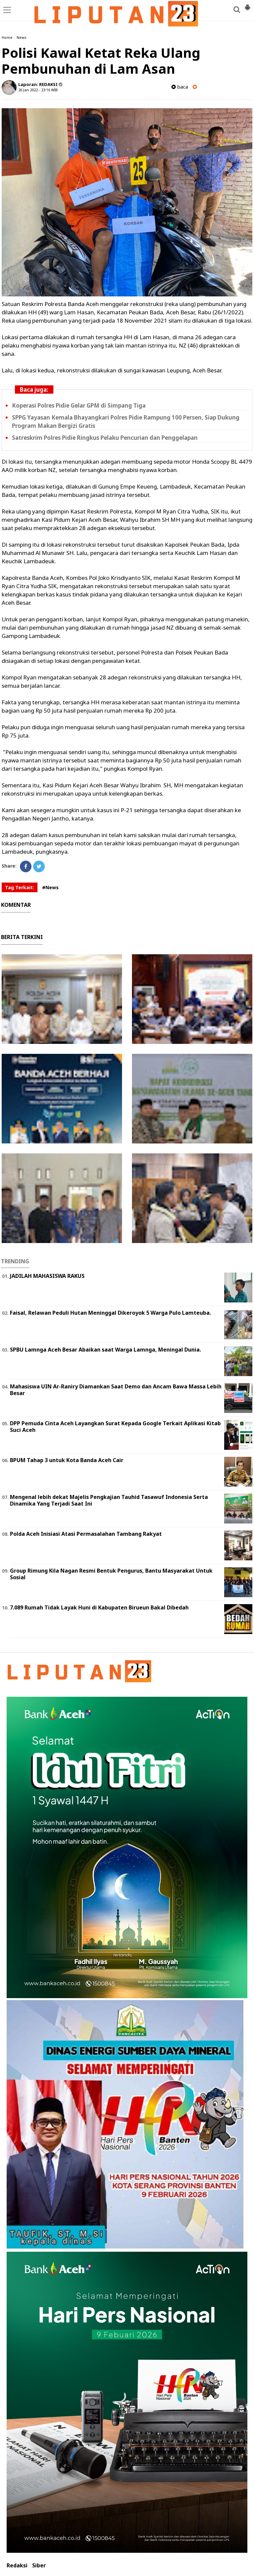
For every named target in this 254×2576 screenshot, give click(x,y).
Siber (39, 2565)
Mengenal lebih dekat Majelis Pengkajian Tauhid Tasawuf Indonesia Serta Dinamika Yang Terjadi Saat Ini (109, 1500)
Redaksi (17, 2565)
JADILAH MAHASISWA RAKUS (47, 1276)
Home (7, 37)
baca (179, 87)
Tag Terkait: (19, 887)
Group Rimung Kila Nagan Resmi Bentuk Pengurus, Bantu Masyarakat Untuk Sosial (111, 1574)
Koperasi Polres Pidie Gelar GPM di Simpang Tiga (79, 405)
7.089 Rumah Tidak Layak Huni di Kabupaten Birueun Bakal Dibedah (99, 1607)
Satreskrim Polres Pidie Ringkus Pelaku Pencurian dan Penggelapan (105, 437)
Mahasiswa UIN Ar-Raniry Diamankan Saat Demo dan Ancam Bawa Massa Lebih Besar (116, 1390)
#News (50, 887)
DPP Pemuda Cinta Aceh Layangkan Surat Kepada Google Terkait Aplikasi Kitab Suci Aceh (115, 1427)
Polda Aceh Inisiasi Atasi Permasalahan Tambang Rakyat (86, 1533)
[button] (247, 4)
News (22, 37)
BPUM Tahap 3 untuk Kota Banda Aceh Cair (66, 1460)
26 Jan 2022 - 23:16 (34, 89)
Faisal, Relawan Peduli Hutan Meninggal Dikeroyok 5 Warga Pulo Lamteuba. (110, 1312)
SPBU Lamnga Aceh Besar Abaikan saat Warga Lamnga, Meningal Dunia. (105, 1349)
